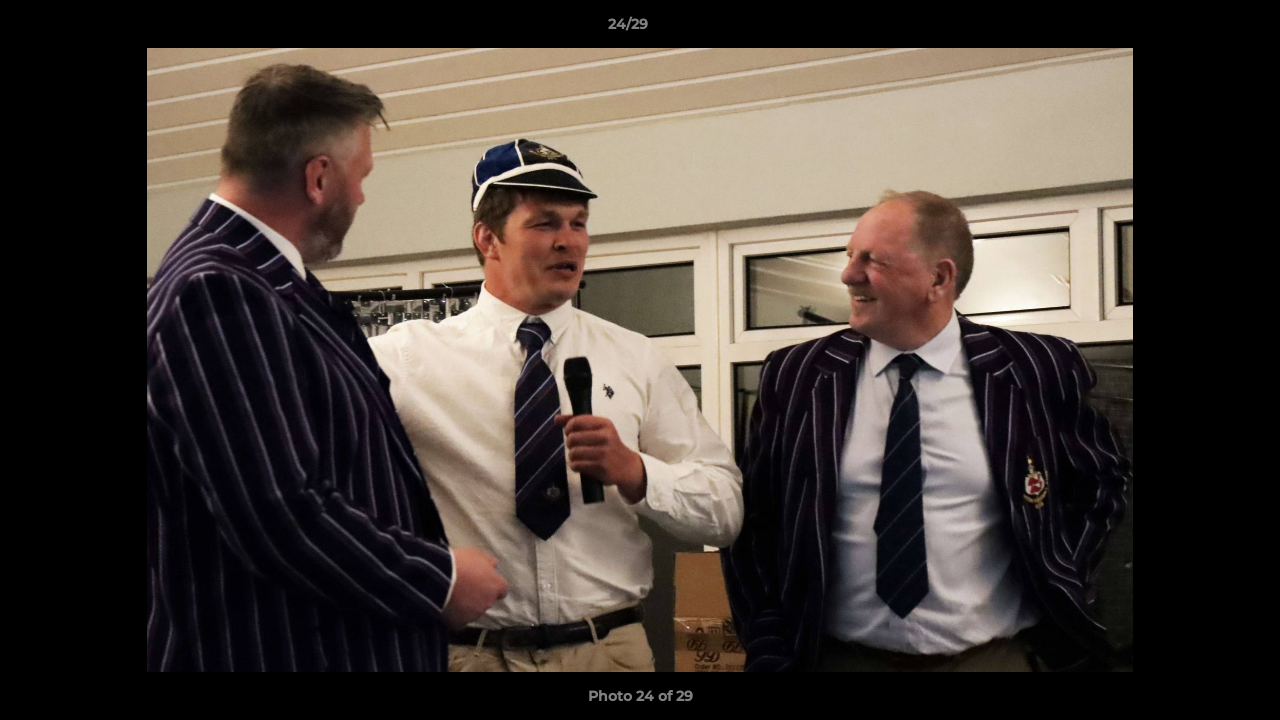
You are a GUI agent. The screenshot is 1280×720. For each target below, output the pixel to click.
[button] (1196, 29)
